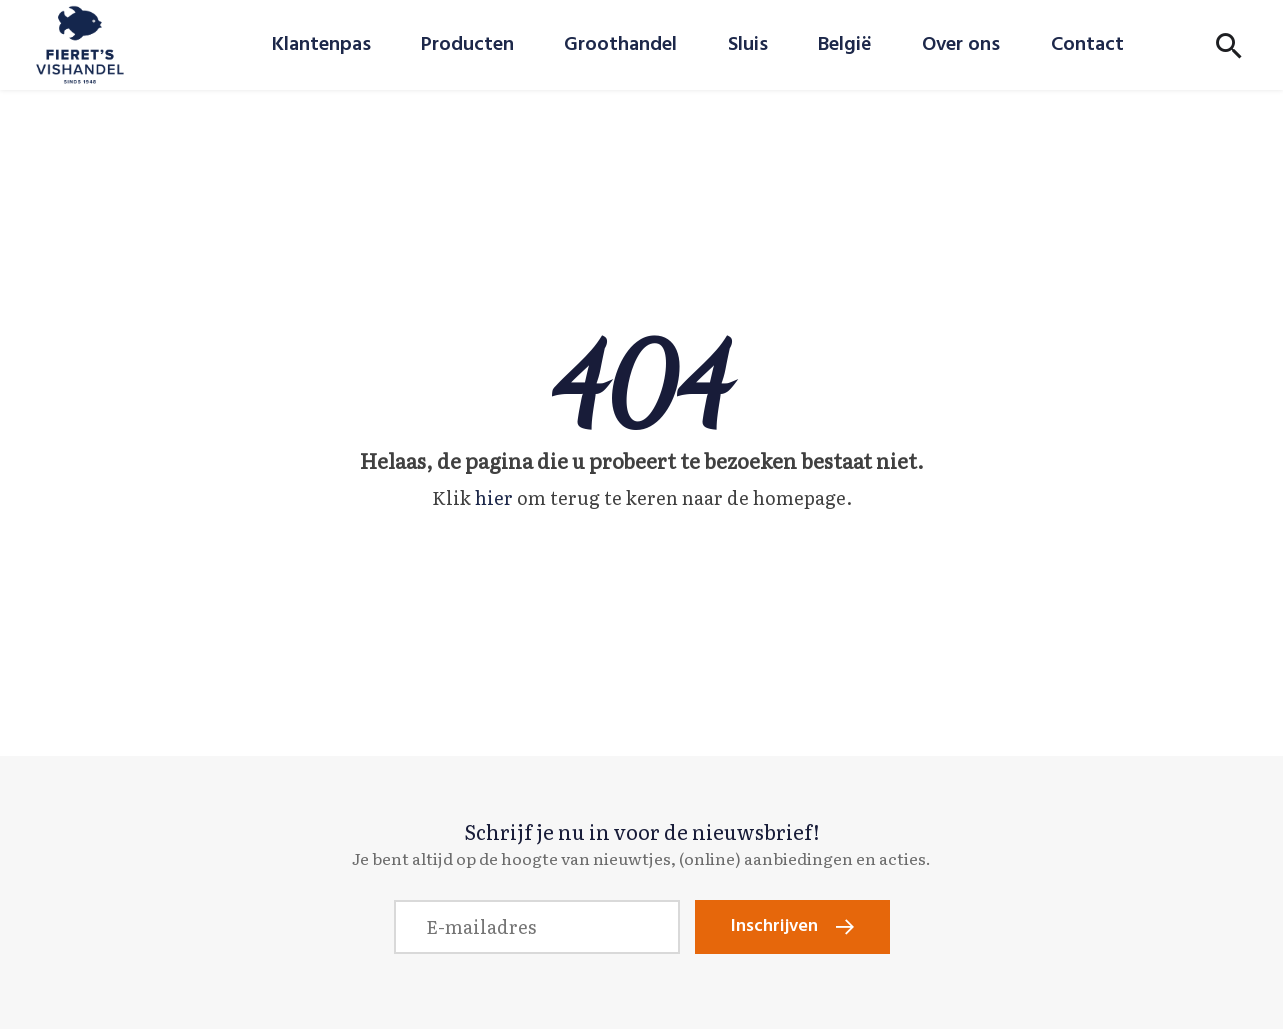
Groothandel (620, 45)
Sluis (748, 45)
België (845, 45)
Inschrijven (774, 926)
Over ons (961, 45)
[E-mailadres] (537, 927)
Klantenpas (321, 45)
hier (494, 497)
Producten (467, 45)
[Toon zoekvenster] (1229, 45)
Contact (1087, 45)
